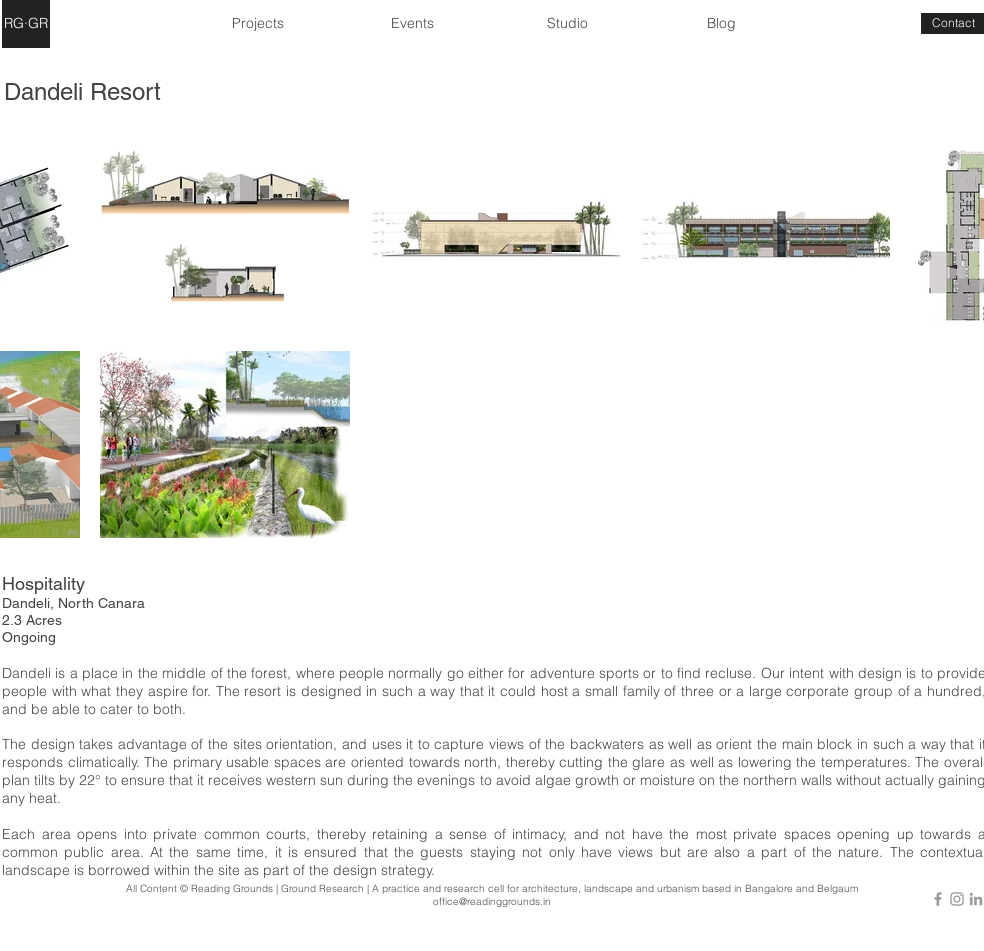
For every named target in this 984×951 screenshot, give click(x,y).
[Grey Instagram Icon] (957, 899)
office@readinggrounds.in (492, 901)
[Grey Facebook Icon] (938, 899)
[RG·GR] (26, 24)
